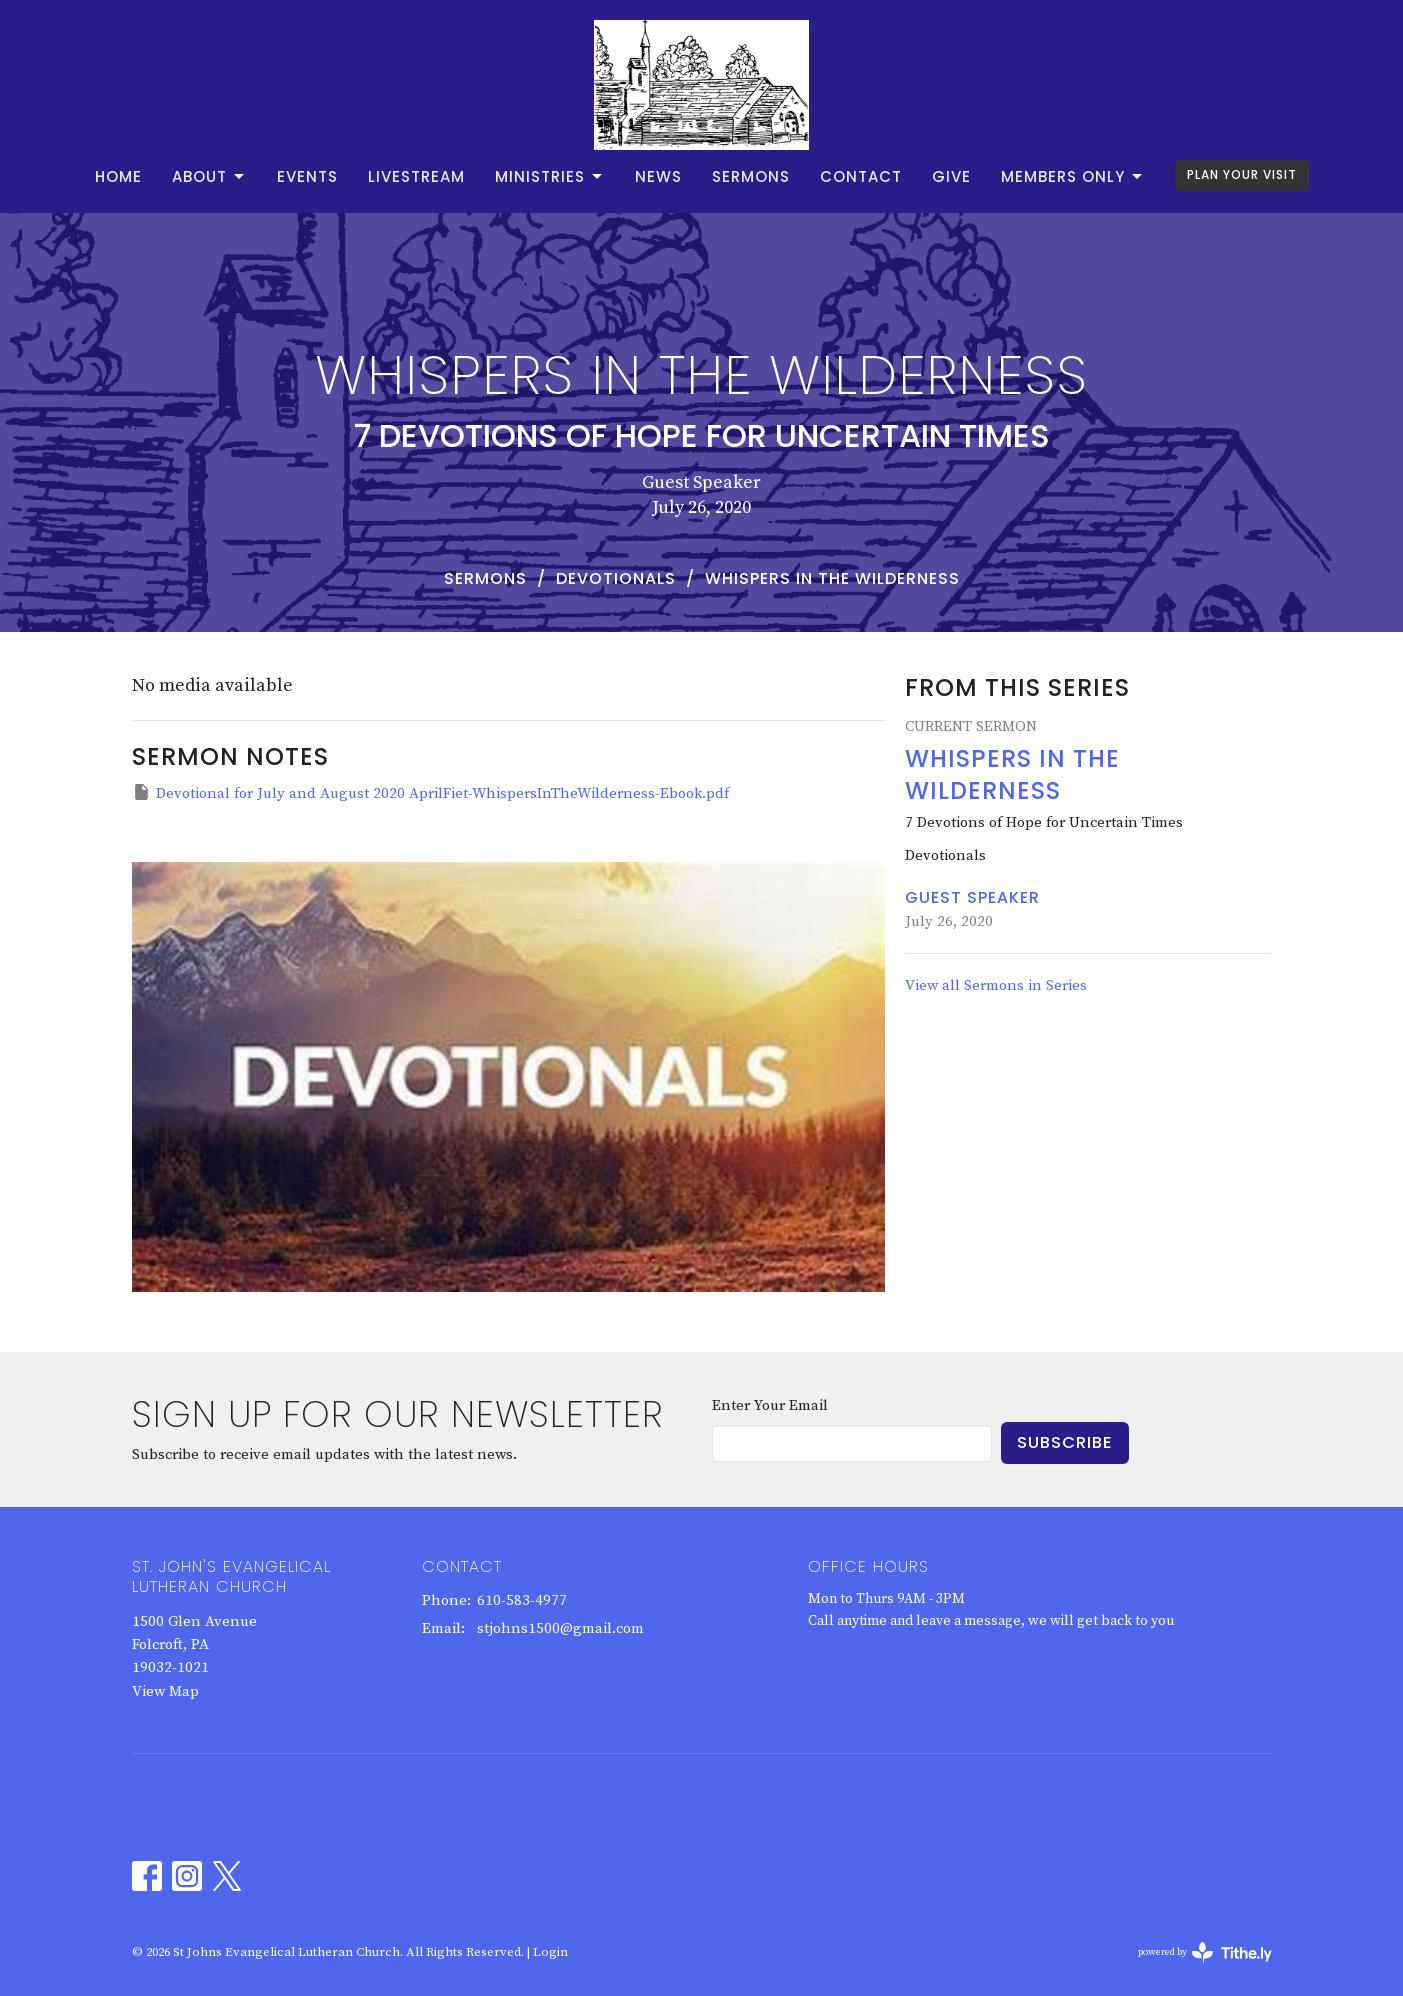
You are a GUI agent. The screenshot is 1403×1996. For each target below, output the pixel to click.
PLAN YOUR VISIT (1242, 174)
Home (118, 176)
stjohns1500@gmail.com (560, 1628)
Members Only (1073, 176)
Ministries (550, 176)
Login (550, 1952)
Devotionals (616, 578)
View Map (165, 1691)
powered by (1205, 1952)
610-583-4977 (522, 1600)
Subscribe (1065, 1442)
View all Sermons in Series (996, 985)
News (658, 176)
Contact (861, 176)
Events (307, 176)
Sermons (751, 176)
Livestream (416, 176)
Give (951, 176)
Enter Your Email (770, 1405)
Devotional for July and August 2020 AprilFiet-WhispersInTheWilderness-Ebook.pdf (430, 792)
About (209, 176)
